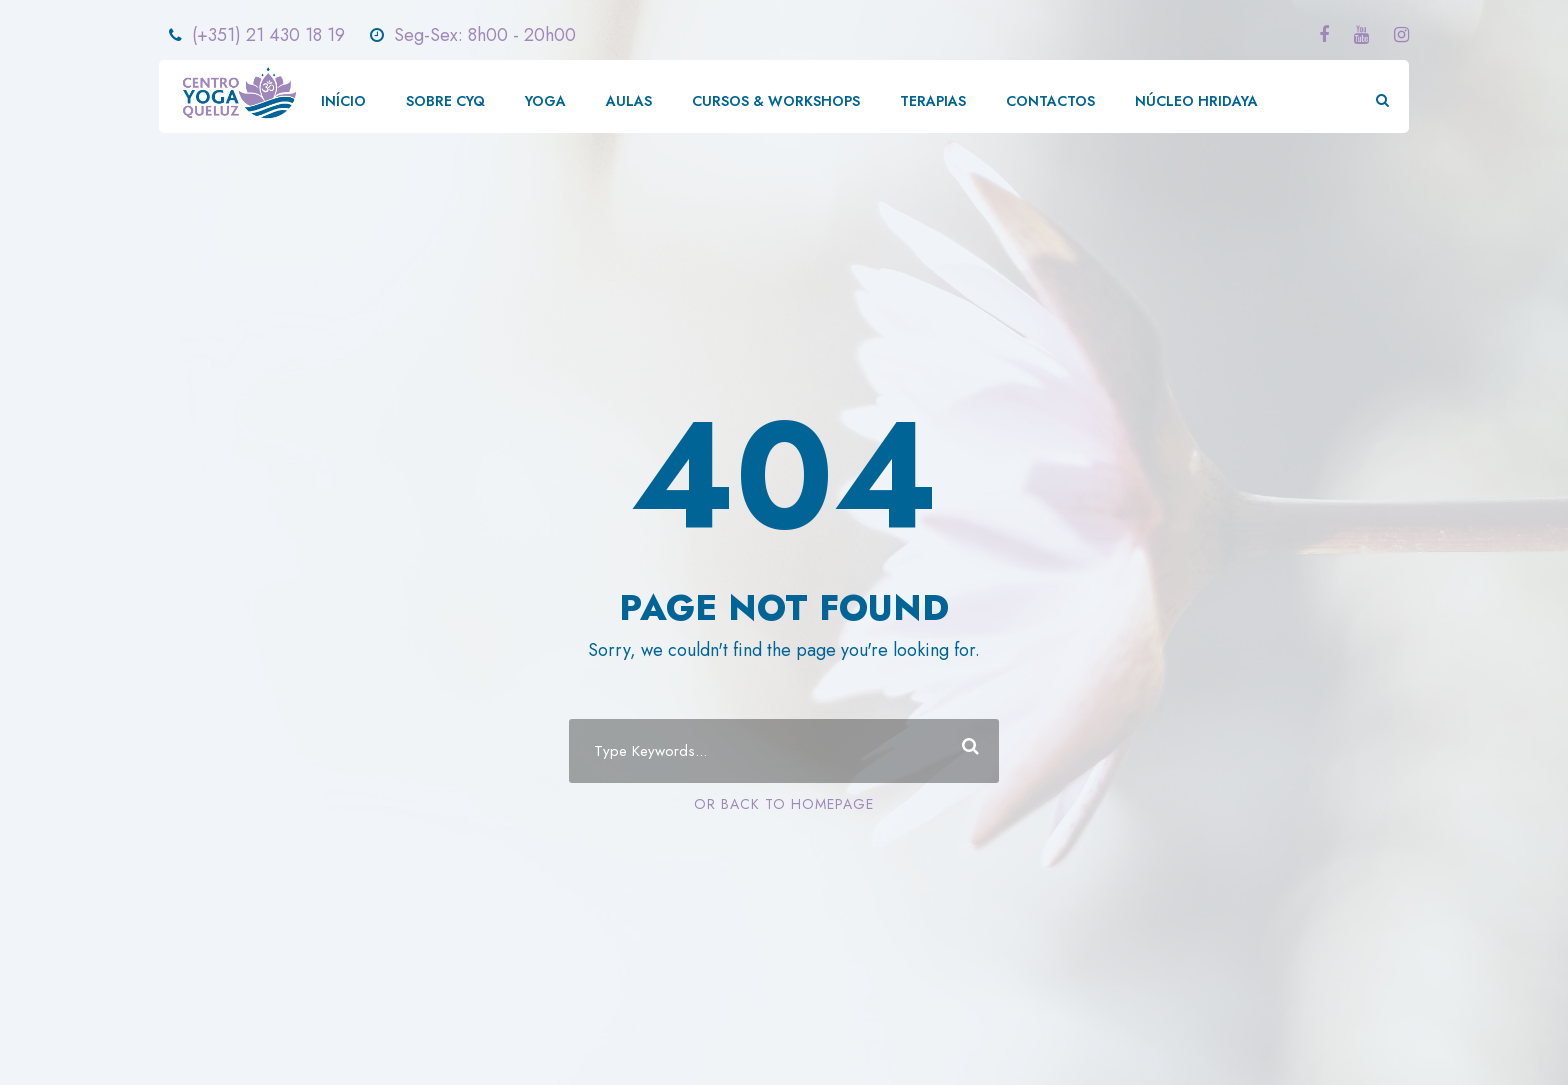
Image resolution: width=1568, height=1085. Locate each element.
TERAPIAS (933, 101)
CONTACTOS (1050, 101)
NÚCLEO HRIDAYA (1196, 101)
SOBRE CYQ (445, 101)
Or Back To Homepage (784, 804)
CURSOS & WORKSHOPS (776, 101)
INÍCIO (343, 101)
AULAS (629, 101)
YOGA (545, 101)
